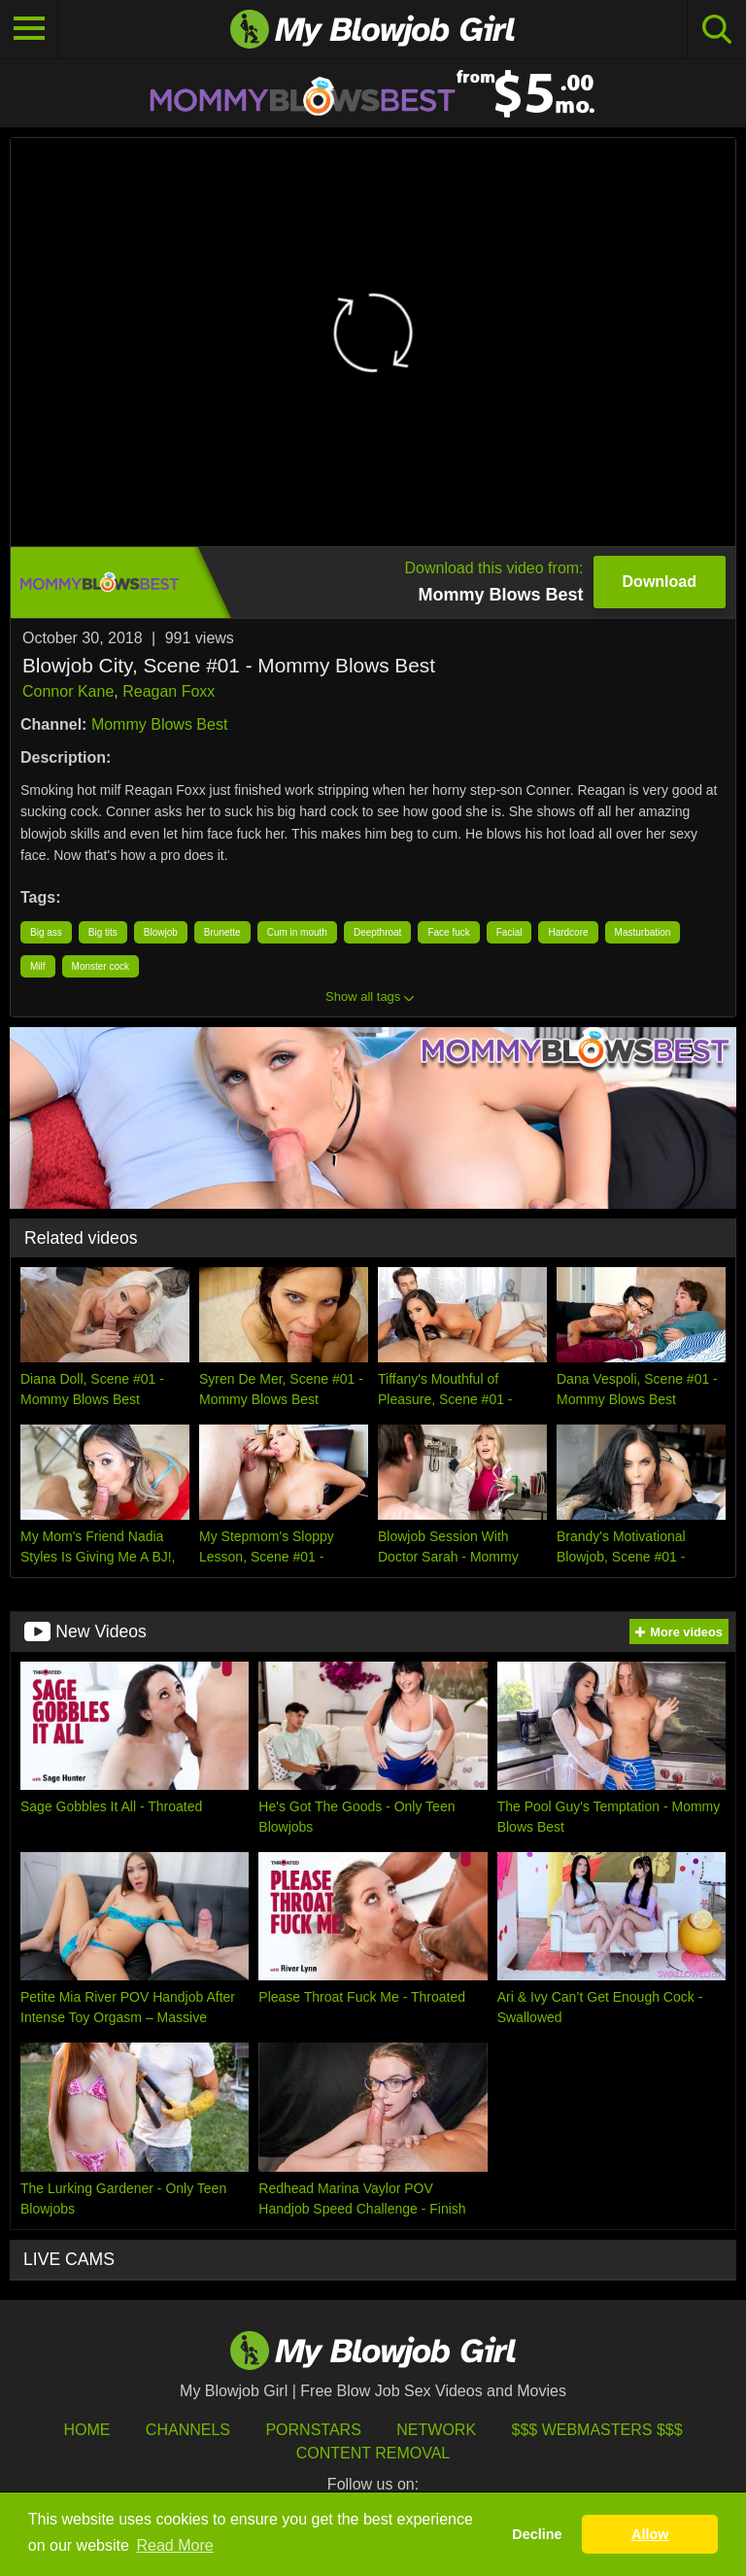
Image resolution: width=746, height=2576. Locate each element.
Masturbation (643, 932)
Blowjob (161, 932)
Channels (188, 2429)
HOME (86, 2429)
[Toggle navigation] (29, 29)
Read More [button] (175, 2545)
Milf (38, 966)
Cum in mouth (297, 932)
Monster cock (100, 966)
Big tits (103, 932)
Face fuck (448, 932)
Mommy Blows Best (159, 724)
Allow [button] (649, 2534)
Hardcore (568, 932)
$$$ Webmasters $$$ (597, 2429)
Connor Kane (68, 691)
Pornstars (312, 2429)
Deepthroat (377, 932)
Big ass (46, 932)
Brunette (222, 932)
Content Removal (373, 2453)
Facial (509, 932)
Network (436, 2429)
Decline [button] (536, 2534)
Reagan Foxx (168, 691)
